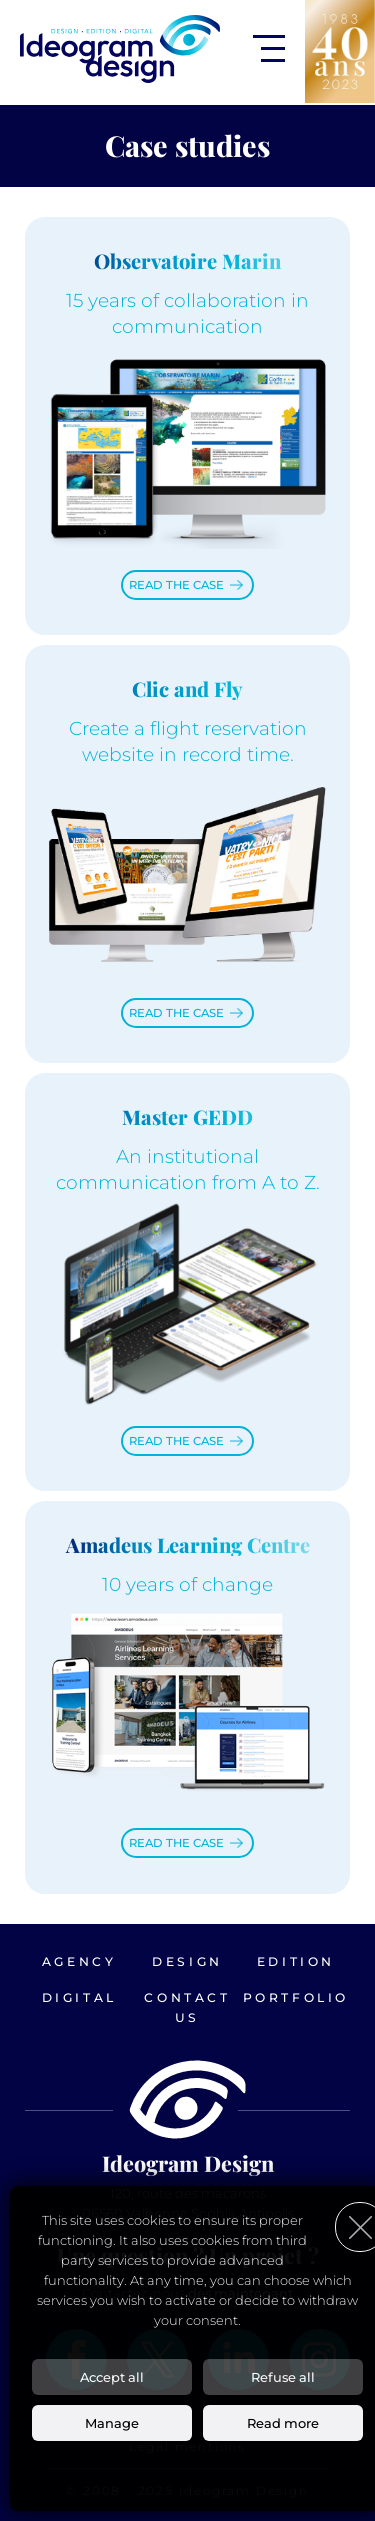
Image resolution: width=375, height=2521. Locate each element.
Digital (79, 1997)
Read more (283, 2423)
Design (187, 1961)
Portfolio (296, 1997)
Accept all (112, 2377)
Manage (112, 2423)
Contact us (187, 2007)
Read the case (176, 585)
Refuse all (283, 2377)
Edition (296, 1961)
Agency (79, 1961)
